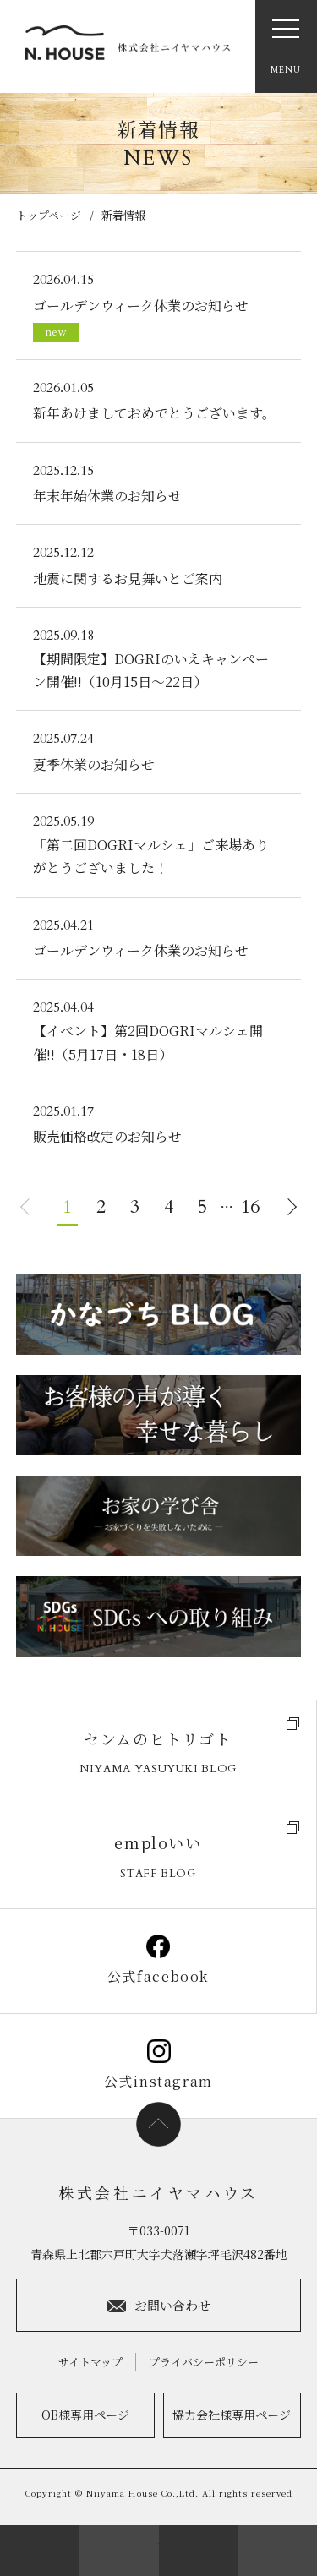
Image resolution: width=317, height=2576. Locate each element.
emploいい (158, 1857)
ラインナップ (277, 2550)
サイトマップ (90, 2362)
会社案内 (39, 2550)
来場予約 (119, 2550)
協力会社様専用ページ (231, 2414)
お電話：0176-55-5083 (198, 2550)
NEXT (292, 1207)
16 (250, 1207)
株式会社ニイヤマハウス (158, 2192)
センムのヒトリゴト (158, 1753)
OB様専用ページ (85, 2414)
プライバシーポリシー (204, 2362)
